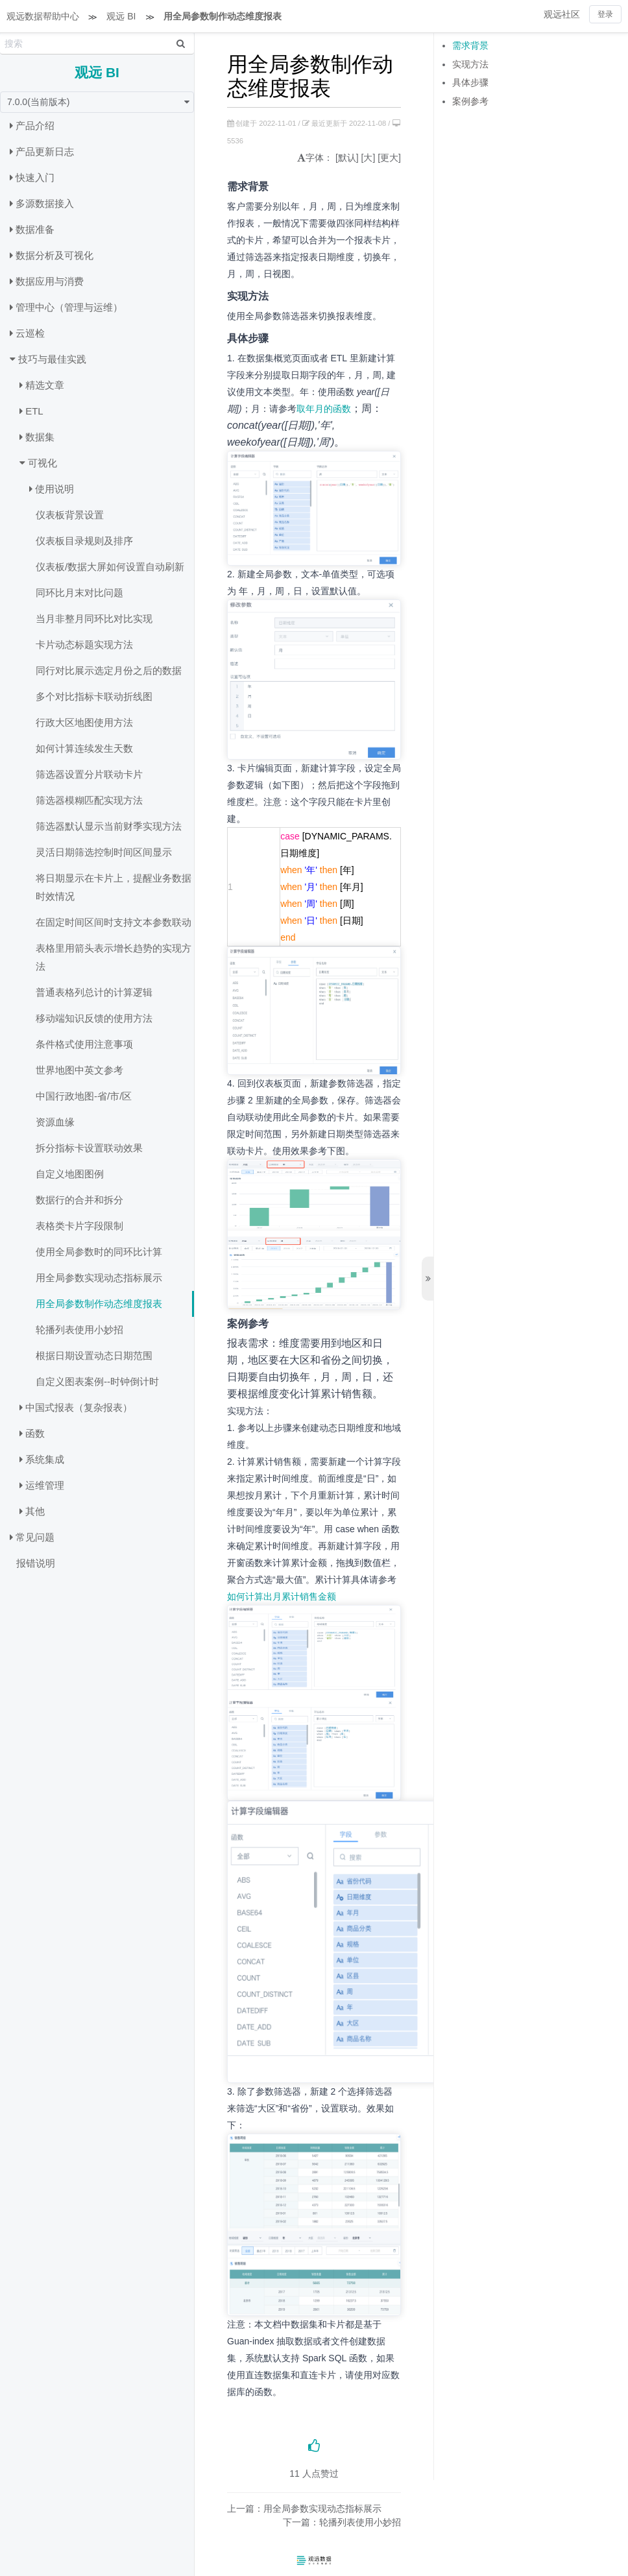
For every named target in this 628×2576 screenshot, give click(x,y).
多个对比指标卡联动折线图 (94, 696)
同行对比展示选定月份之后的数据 (109, 670)
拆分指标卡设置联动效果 (89, 1147)
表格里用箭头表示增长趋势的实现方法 (113, 957)
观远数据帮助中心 (42, 16)
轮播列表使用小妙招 (79, 1329)
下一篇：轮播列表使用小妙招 (342, 2522)
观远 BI (121, 16)
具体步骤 (470, 82)
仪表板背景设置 (70, 514)
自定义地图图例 (70, 1173)
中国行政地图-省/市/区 (84, 1095)
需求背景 (470, 45)
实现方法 (470, 64)
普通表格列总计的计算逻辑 (94, 992)
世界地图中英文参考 (79, 1070)
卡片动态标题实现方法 (84, 644)
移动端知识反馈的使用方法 (94, 1018)
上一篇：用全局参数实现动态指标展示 (304, 2508)
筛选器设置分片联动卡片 (89, 774)
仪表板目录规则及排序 (84, 540)
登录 (605, 14)
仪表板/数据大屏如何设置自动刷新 (110, 566)
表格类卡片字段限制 (79, 1225)
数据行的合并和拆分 (79, 1199)
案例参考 (470, 101)
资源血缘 (55, 1121)
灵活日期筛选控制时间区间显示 (104, 852)
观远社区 (562, 14)
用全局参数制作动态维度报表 (222, 16)
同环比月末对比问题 (79, 592)
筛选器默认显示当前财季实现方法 (109, 826)
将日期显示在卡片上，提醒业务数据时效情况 (113, 887)
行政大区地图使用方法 (84, 722)
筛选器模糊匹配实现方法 (89, 800)
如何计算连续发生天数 (84, 748)
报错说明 (35, 1563)
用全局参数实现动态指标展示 (99, 1277)
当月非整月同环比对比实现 (94, 618)
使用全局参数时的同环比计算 (99, 1251)
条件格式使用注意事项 (84, 1044)
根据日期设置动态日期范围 (94, 1355)
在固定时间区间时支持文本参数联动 (113, 922)
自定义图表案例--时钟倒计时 (97, 1381)
